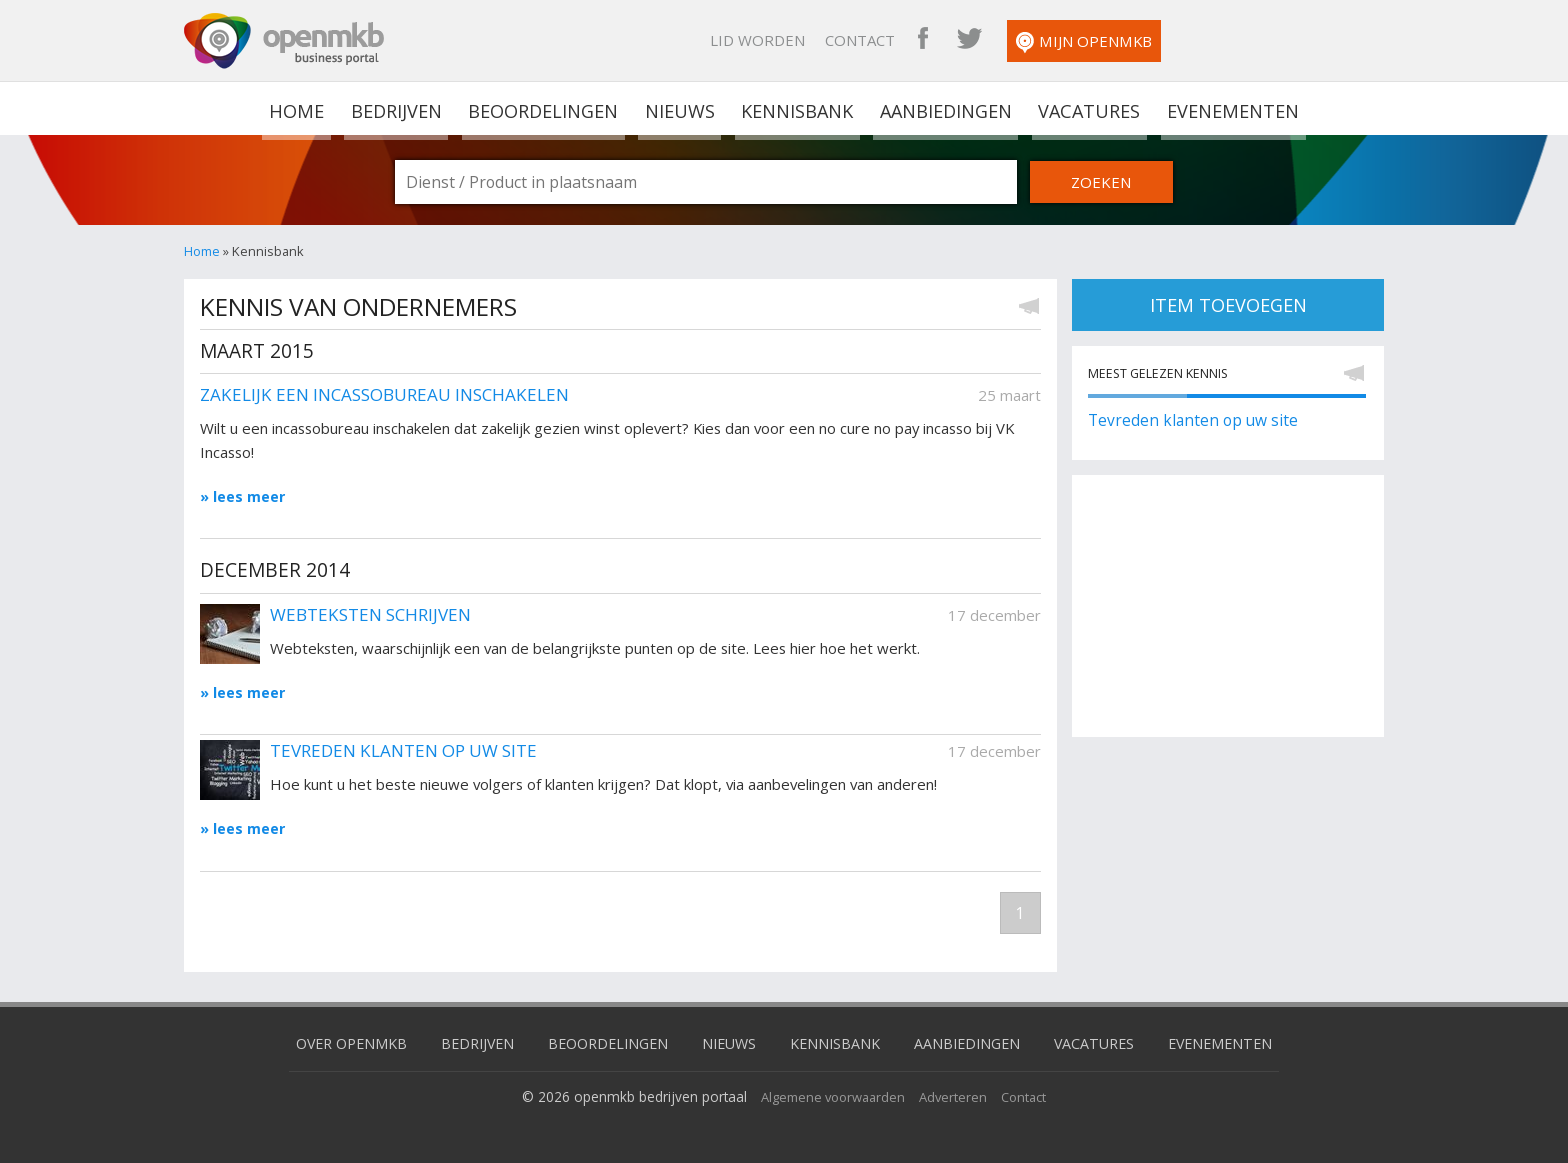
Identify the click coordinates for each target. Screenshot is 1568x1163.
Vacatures (1085, 108)
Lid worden (961, 40)
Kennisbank (795, 108)
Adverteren (957, 1097)
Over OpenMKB (334, 1044)
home (300, 108)
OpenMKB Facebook (1127, 40)
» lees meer (243, 497)
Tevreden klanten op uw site (1197, 423)
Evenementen (1227, 108)
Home (202, 251)
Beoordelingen (544, 108)
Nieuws (679, 108)
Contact (1064, 40)
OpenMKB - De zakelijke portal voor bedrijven (284, 41)
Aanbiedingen (943, 108)
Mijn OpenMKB (1288, 42)
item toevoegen (1228, 305)
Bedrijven (397, 108)
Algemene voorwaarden (830, 1097)
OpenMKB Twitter (1173, 40)
